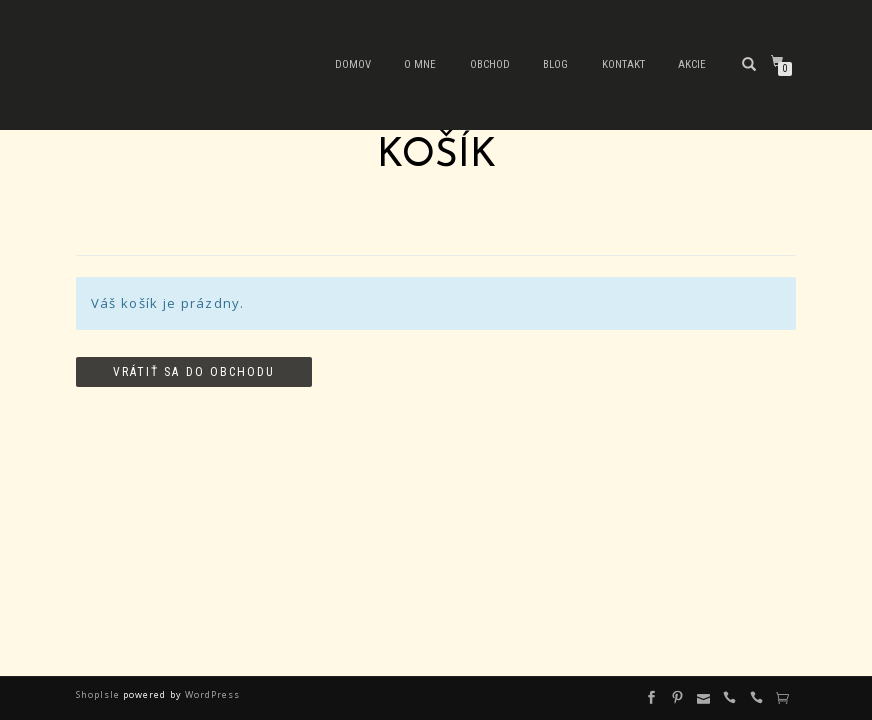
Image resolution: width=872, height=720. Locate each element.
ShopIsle (99, 694)
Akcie (692, 64)
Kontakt (623, 64)
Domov (353, 64)
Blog (555, 64)
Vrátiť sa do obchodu (194, 372)
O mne (420, 64)
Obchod (490, 64)
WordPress (211, 694)
